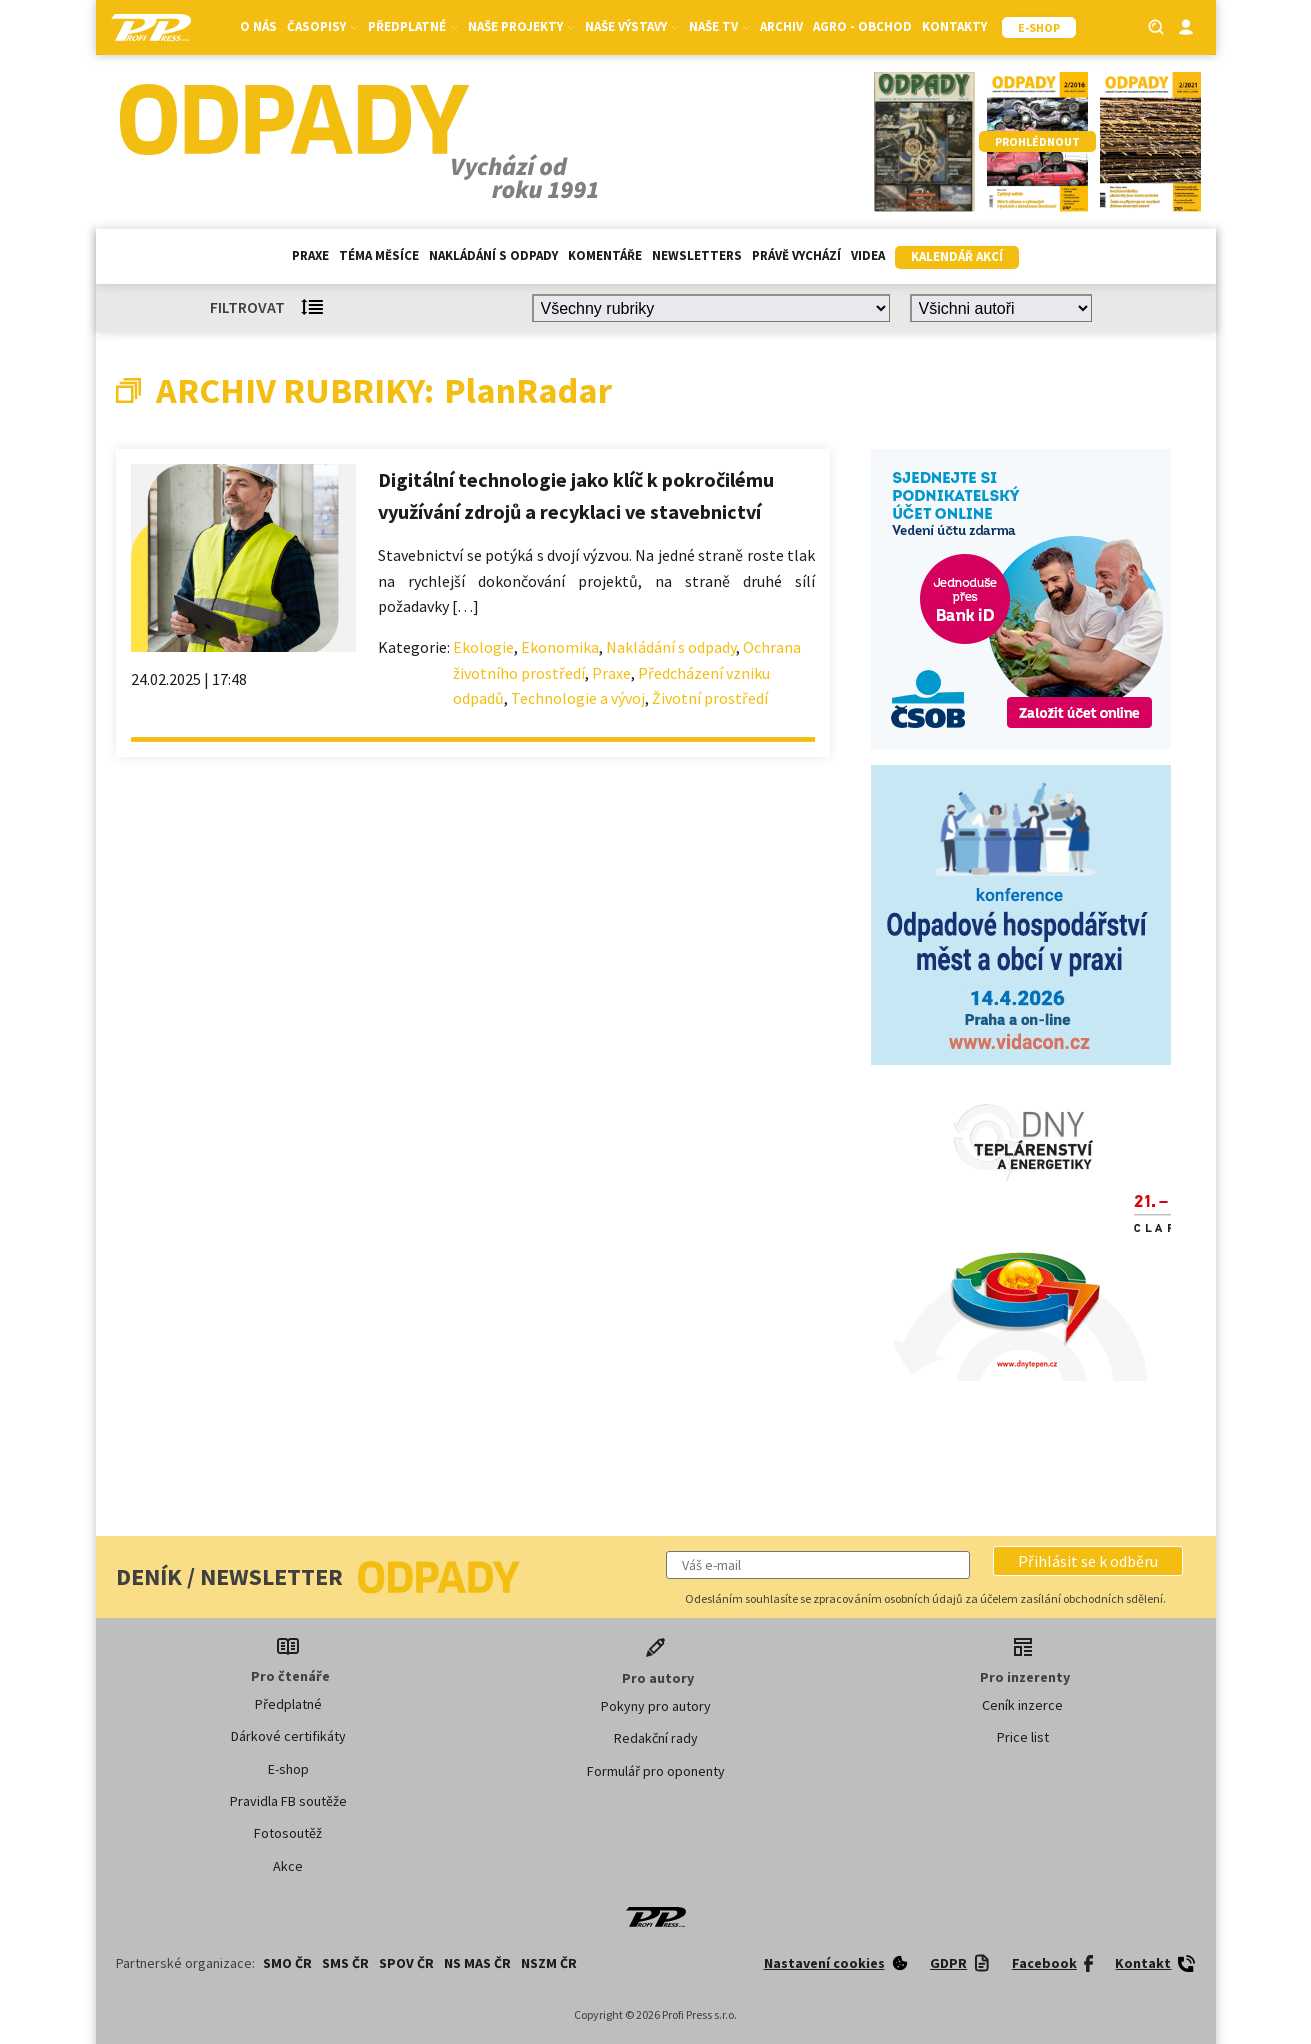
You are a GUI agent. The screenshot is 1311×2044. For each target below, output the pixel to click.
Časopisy (322, 26)
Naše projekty (521, 26)
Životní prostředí (710, 698)
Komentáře (605, 255)
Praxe (310, 255)
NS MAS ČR (477, 1963)
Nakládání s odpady (493, 255)
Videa (868, 255)
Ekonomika (560, 647)
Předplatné (413, 26)
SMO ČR (287, 1963)
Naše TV (719, 26)
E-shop (288, 1769)
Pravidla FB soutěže (288, 1801)
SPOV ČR (406, 1963)
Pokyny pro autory (656, 1706)
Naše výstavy (632, 26)
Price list (1023, 1737)
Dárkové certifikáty (288, 1736)
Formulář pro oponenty (656, 1771)
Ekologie (483, 647)
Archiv (781, 26)
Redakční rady (656, 1738)
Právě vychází (796, 255)
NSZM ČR (549, 1963)
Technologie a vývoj (578, 698)
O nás (258, 26)
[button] (1088, 1561)
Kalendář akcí (957, 256)
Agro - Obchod (862, 26)
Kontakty (954, 26)
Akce (288, 1866)
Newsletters (697, 255)
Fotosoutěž (288, 1833)
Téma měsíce (379, 255)
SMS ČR (345, 1963)
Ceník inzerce (1022, 1705)
